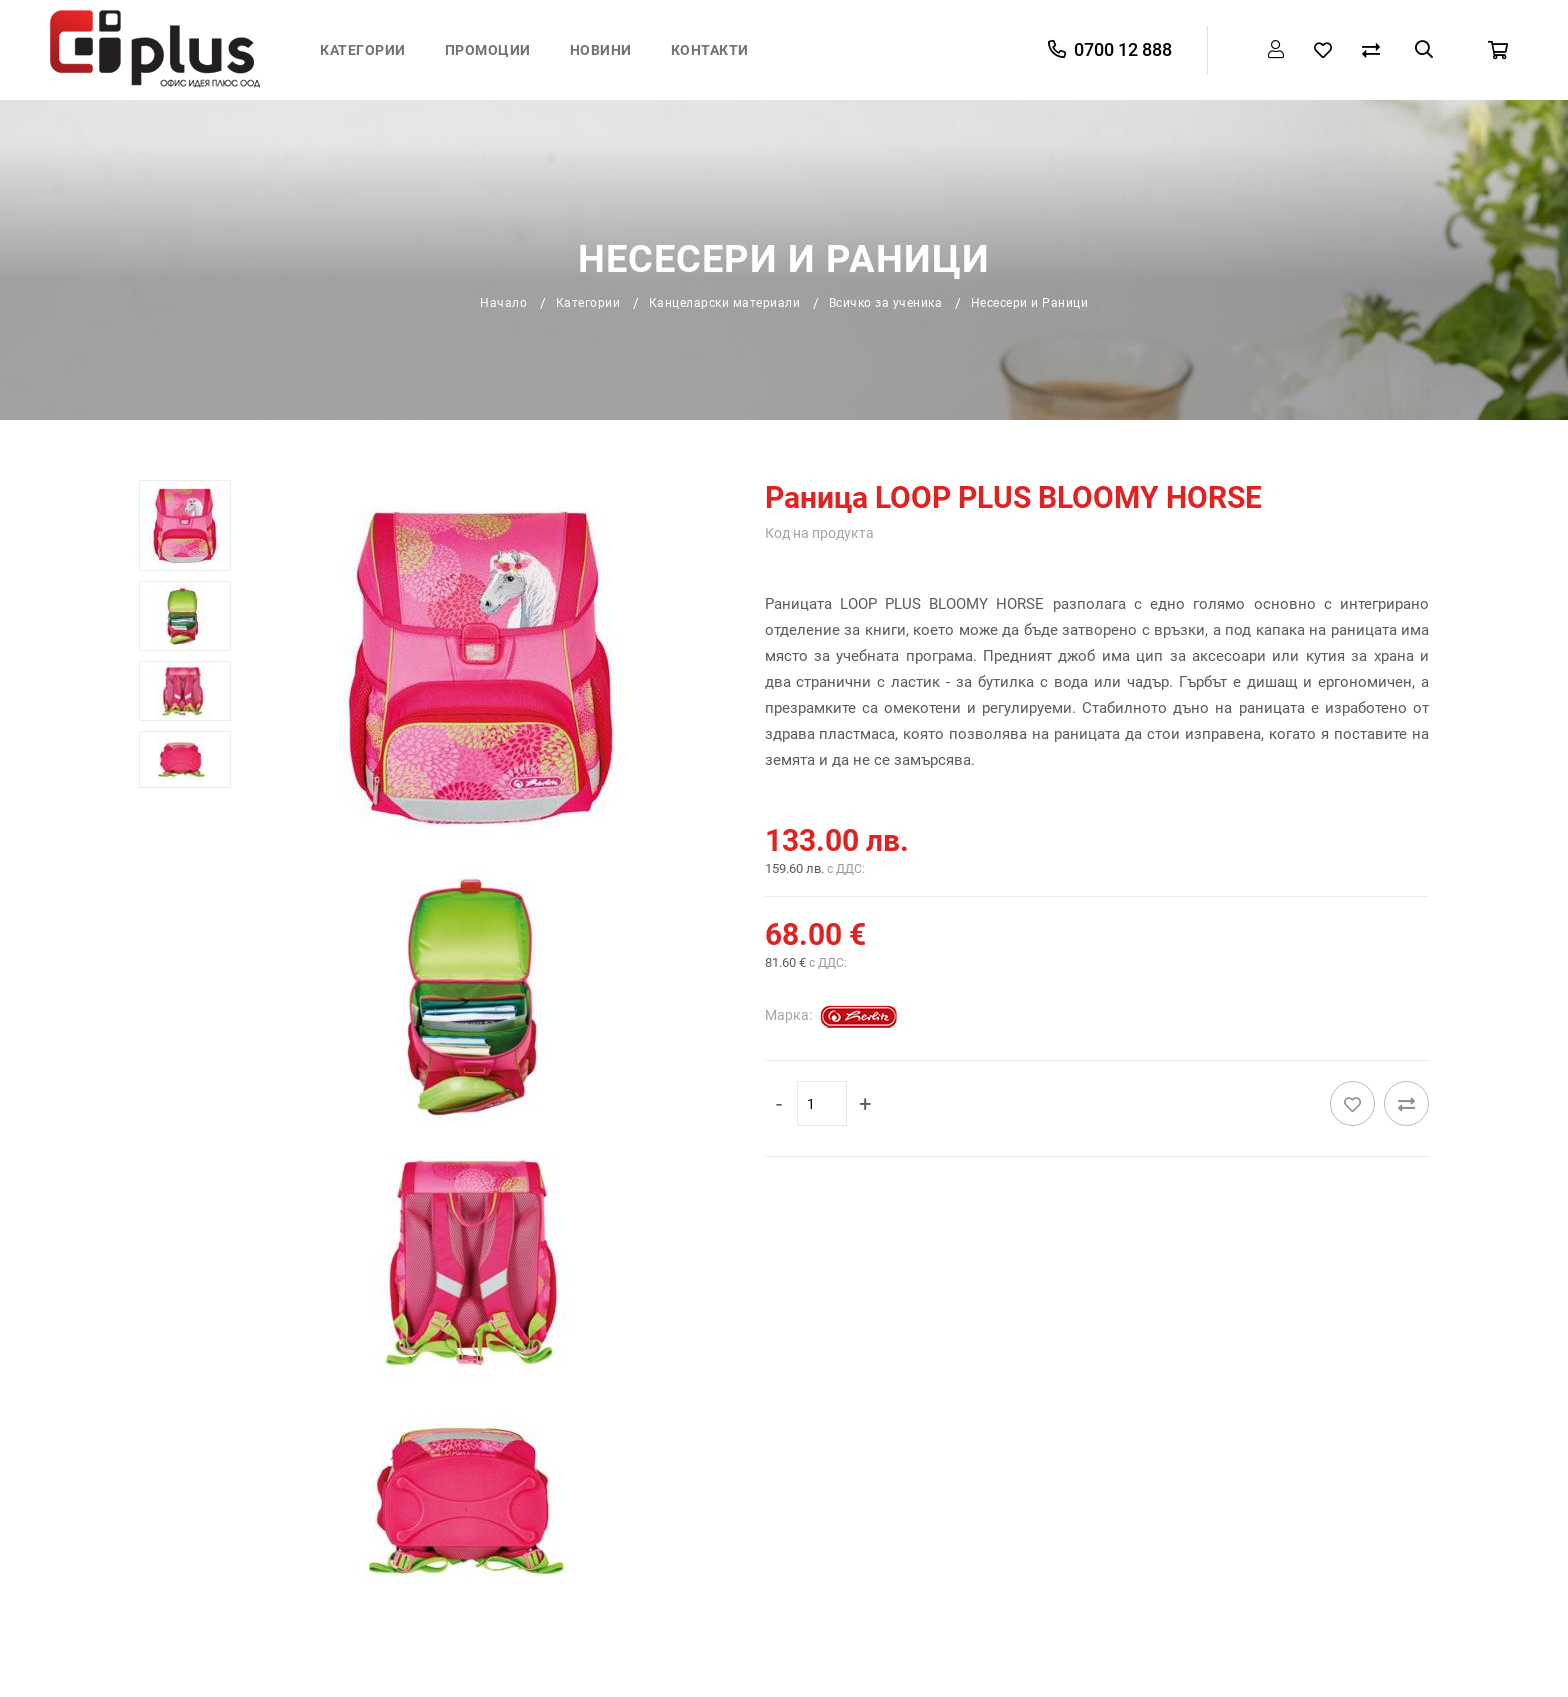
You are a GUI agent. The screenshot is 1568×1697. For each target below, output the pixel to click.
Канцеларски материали (725, 303)
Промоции (488, 50)
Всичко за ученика (886, 303)
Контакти (710, 50)
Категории (363, 50)
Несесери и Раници (1030, 303)
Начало (503, 303)
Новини (601, 50)
